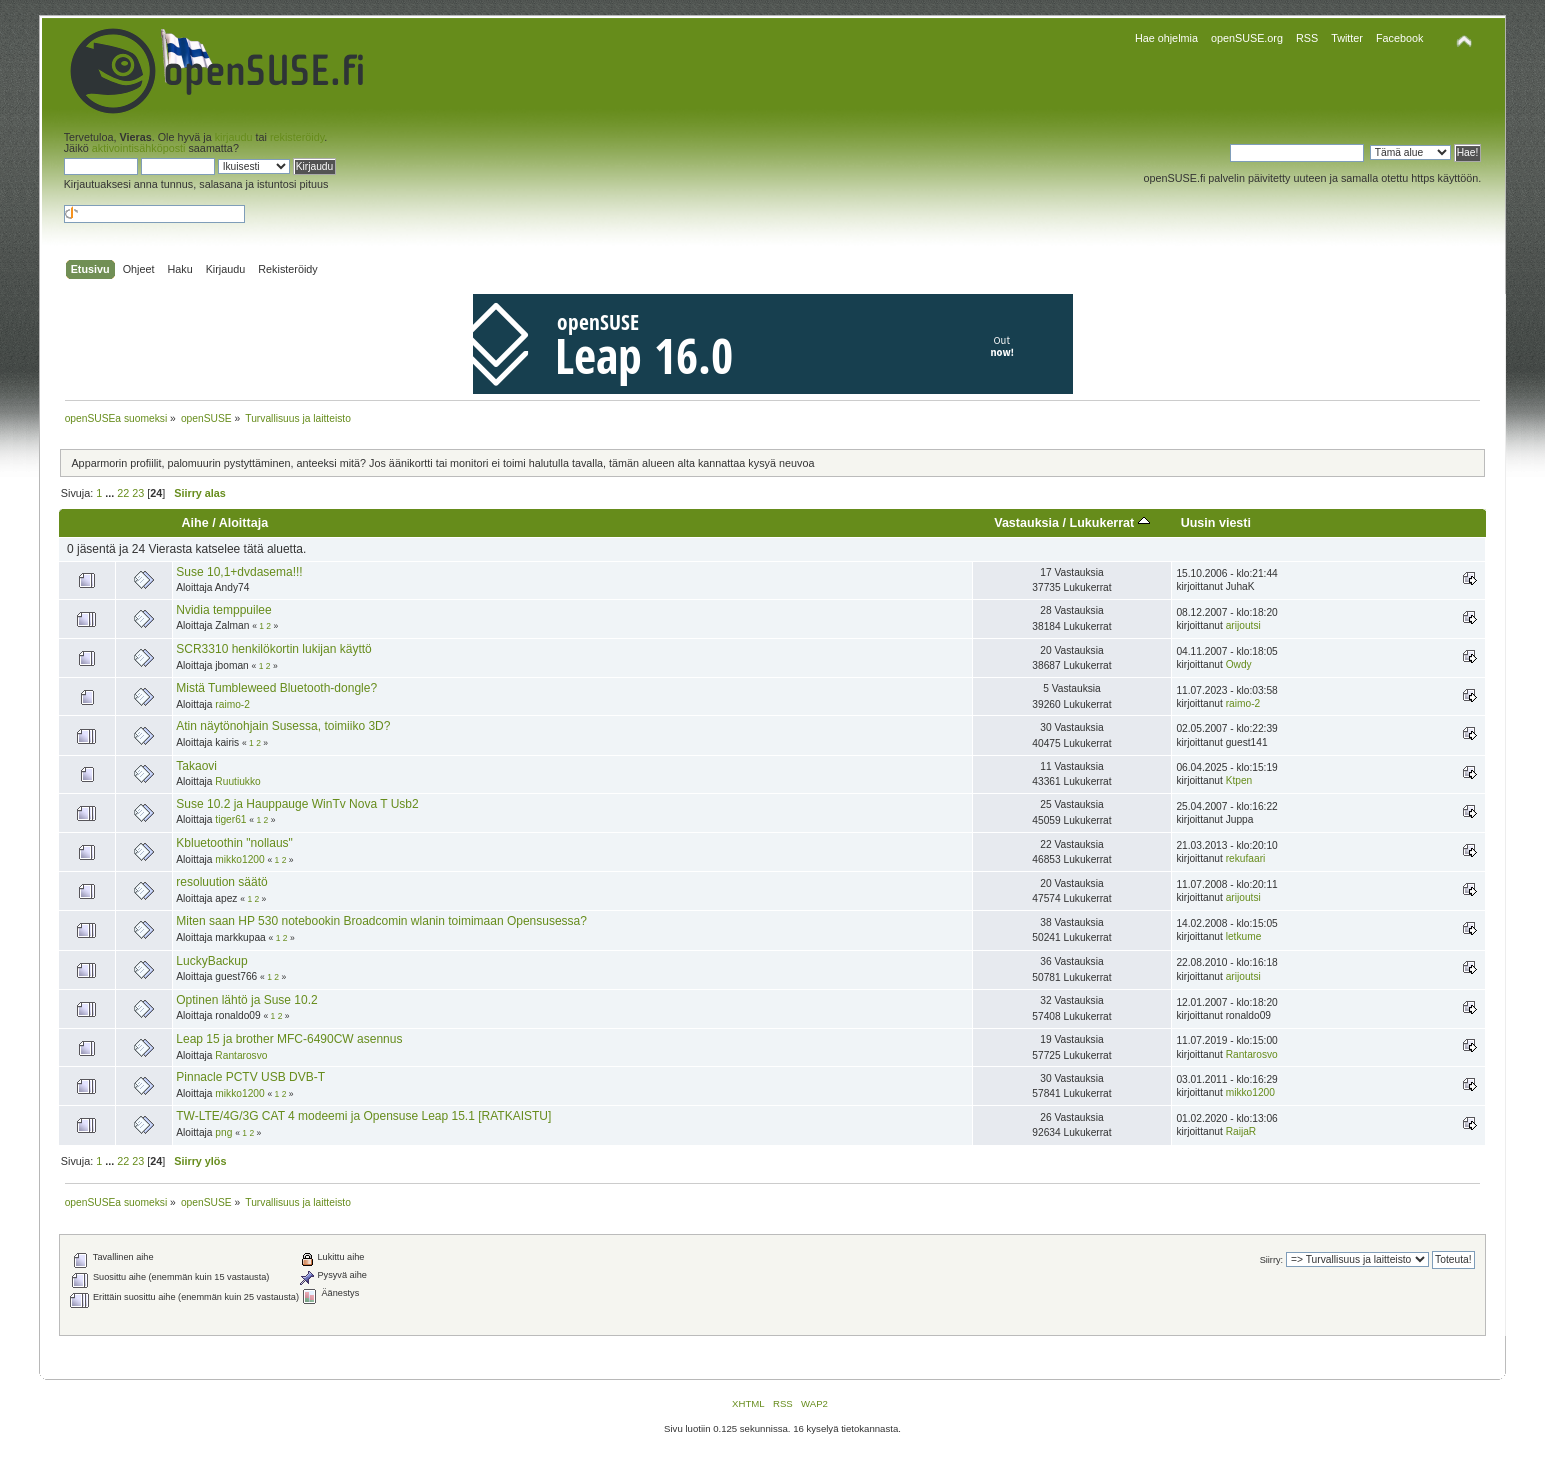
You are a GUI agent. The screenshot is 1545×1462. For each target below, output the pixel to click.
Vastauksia (1026, 523)
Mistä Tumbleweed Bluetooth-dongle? (276, 688)
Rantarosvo (241, 1055)
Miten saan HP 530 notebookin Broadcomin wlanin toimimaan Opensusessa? (381, 921)
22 (123, 493)
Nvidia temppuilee (223, 610)
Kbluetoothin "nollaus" (234, 843)
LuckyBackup (211, 961)
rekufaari (1246, 858)
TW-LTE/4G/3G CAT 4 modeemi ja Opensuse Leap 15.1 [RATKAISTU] (363, 1116)
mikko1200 (239, 859)
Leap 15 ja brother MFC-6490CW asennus (289, 1039)
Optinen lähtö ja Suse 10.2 (246, 1000)
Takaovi (196, 766)
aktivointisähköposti (139, 148)
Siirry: (1271, 1260)
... (111, 493)
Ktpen (1239, 780)
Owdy (1239, 664)
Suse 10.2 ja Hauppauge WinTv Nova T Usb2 (297, 804)
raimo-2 (232, 704)
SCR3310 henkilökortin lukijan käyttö (273, 649)
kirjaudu (234, 137)
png (223, 1132)
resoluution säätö (221, 882)
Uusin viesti (1216, 523)
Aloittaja (243, 523)
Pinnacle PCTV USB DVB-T (250, 1077)
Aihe (195, 523)
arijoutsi (1243, 625)
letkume (1244, 936)
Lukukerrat (1109, 523)
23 (138, 493)
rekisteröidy (297, 137)
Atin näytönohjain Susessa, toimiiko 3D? (283, 726)
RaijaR (1241, 1131)
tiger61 (230, 819)
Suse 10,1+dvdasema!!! (239, 572)
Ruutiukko (237, 781)
